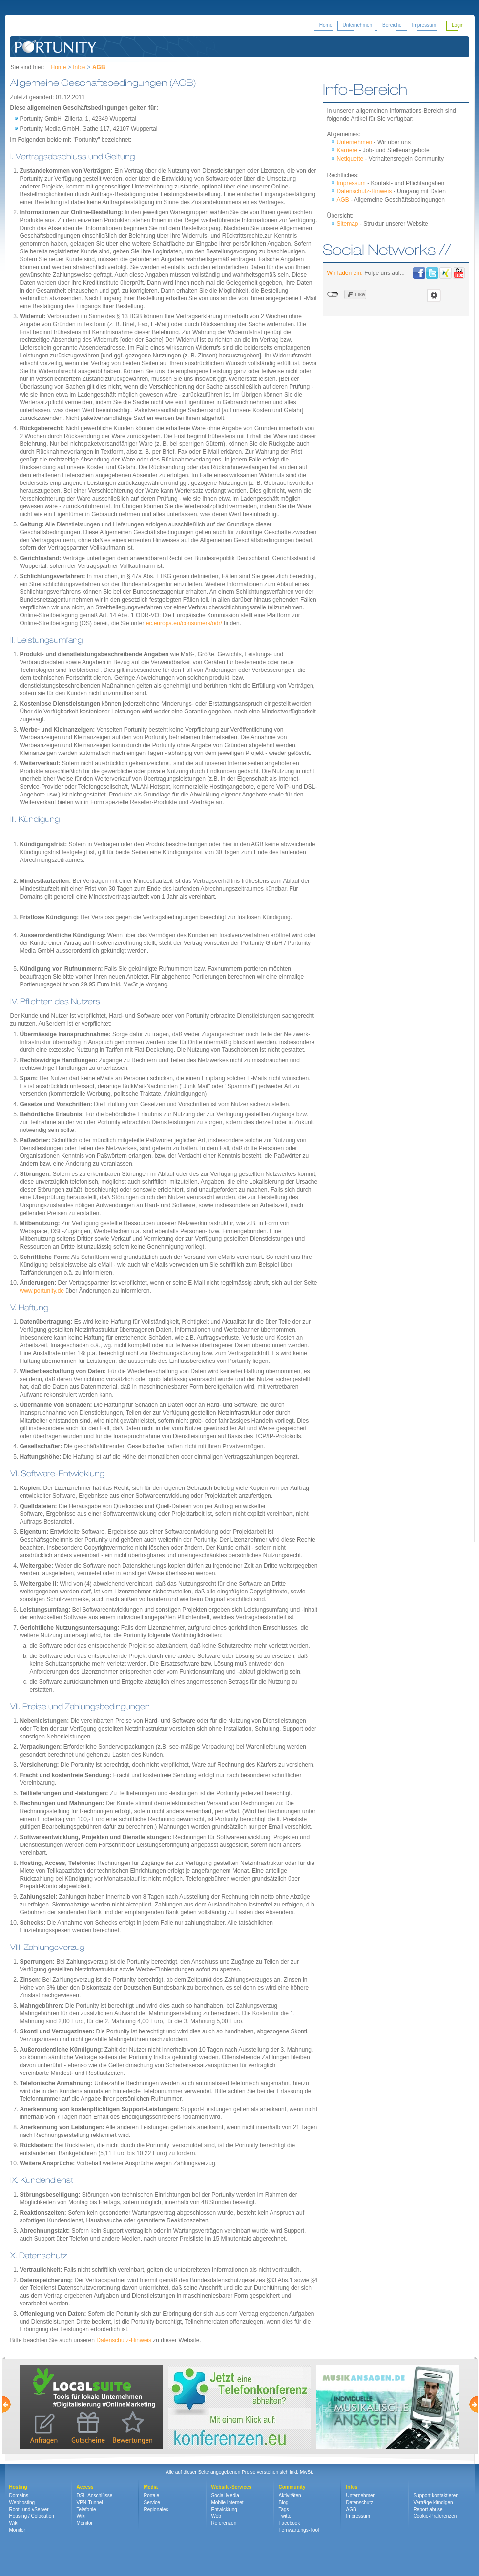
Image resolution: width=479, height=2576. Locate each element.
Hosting (18, 2487)
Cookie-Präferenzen (435, 2516)
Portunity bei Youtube (459, 273)
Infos (79, 67)
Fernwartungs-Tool (299, 2530)
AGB (343, 199)
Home (326, 25)
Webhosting (22, 2502)
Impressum (424, 25)
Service (152, 2502)
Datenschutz (360, 2502)
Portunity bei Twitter (432, 273)
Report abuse (428, 2509)
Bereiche (391, 25)
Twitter (286, 2516)
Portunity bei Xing (445, 273)
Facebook (289, 2523)
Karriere (347, 150)
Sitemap (347, 223)
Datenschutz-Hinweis (123, 2340)
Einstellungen (434, 295)
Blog (284, 2502)
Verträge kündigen (433, 2502)
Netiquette (350, 158)
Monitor (17, 2530)
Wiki (14, 2523)
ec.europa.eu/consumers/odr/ (184, 623)
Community (292, 2487)
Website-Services (231, 2487)
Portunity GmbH (56, 46)
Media (151, 2487)
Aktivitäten (290, 2495)
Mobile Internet (227, 2502)
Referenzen (224, 2523)
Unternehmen (358, 25)
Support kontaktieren (436, 2495)
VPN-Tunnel (90, 2502)
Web (216, 2516)
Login (457, 25)
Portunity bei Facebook (419, 273)
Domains (18, 2495)
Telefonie (86, 2509)
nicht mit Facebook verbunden (333, 294)
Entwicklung (224, 2509)
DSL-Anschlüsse (95, 2495)
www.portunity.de (42, 1290)
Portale (152, 2495)
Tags (284, 2509)
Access (85, 2487)
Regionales (156, 2509)
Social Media (225, 2495)
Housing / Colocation (31, 2516)
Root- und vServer (29, 2509)
